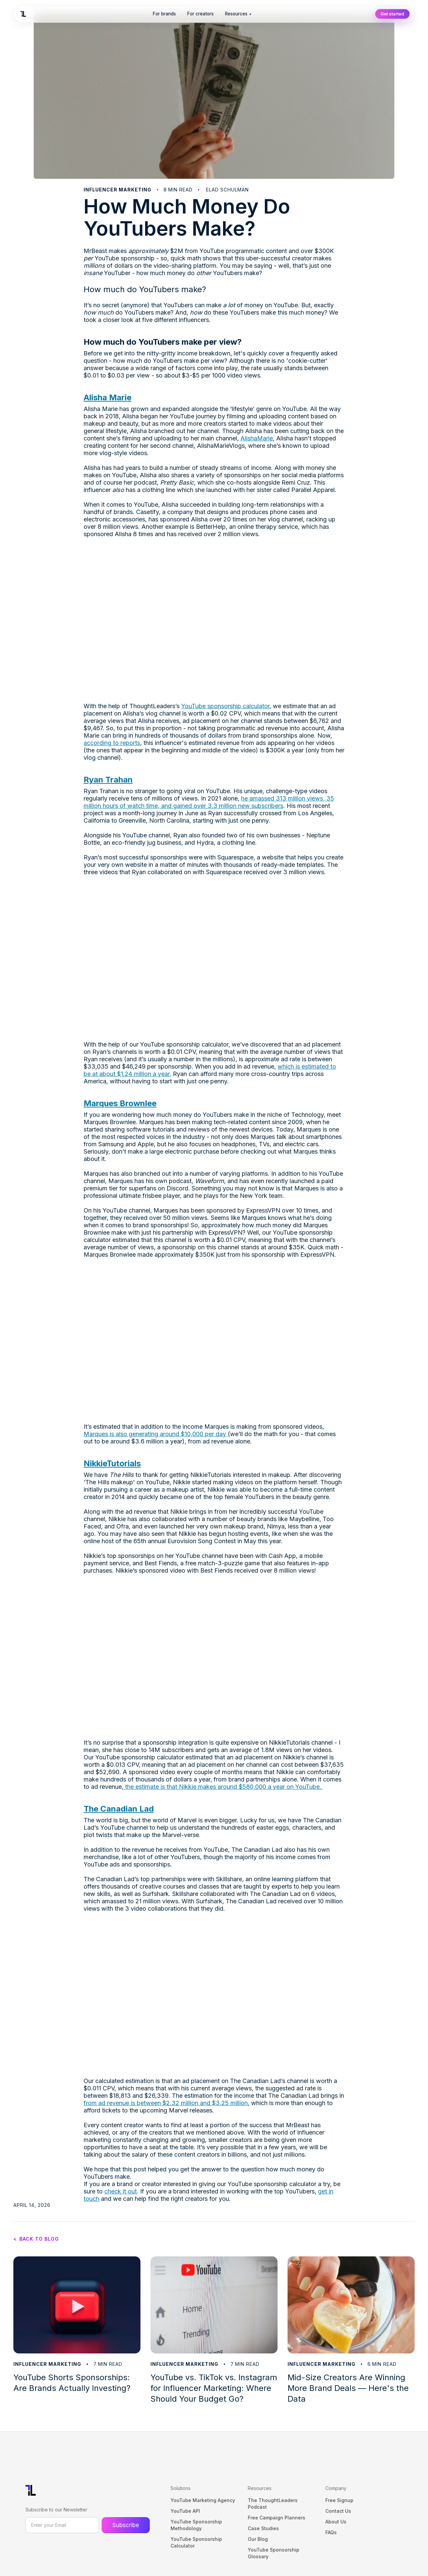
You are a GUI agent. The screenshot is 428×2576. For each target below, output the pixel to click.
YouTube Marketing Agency (203, 2500)
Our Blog (258, 2539)
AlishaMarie (256, 438)
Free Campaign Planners (276, 2517)
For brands (164, 13)
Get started (392, 13)
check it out (120, 2191)
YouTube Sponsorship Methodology (196, 2525)
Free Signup (339, 2500)
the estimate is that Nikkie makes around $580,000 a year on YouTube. (223, 1786)
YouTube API (185, 2511)
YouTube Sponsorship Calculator (196, 2542)
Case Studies (263, 2528)
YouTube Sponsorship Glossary (273, 2553)
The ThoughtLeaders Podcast (273, 2503)
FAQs (331, 2532)
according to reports (112, 742)
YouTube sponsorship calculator (225, 706)
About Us (335, 2521)
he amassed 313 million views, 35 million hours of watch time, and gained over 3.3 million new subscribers (209, 802)
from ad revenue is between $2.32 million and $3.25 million (166, 2102)
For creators (200, 13)
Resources (238, 13)
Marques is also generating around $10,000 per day (156, 1433)
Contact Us (338, 2511)
